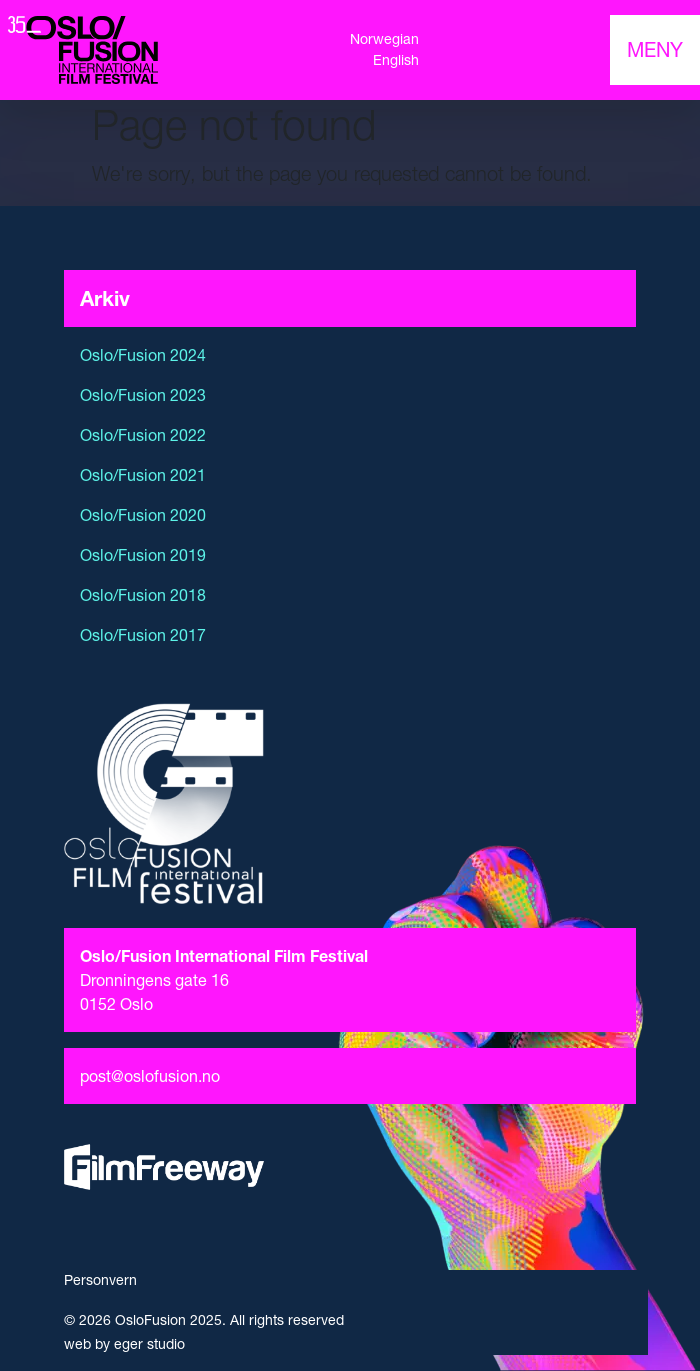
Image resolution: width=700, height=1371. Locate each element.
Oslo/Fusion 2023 (143, 395)
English (396, 60)
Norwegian (384, 39)
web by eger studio (124, 1344)
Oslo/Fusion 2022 (143, 435)
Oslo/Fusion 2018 (143, 595)
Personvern (100, 1280)
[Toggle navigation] (655, 50)
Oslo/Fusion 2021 (143, 475)
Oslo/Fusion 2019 (143, 555)
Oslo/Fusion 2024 (143, 355)
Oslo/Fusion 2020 (143, 515)
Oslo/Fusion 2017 (143, 635)
